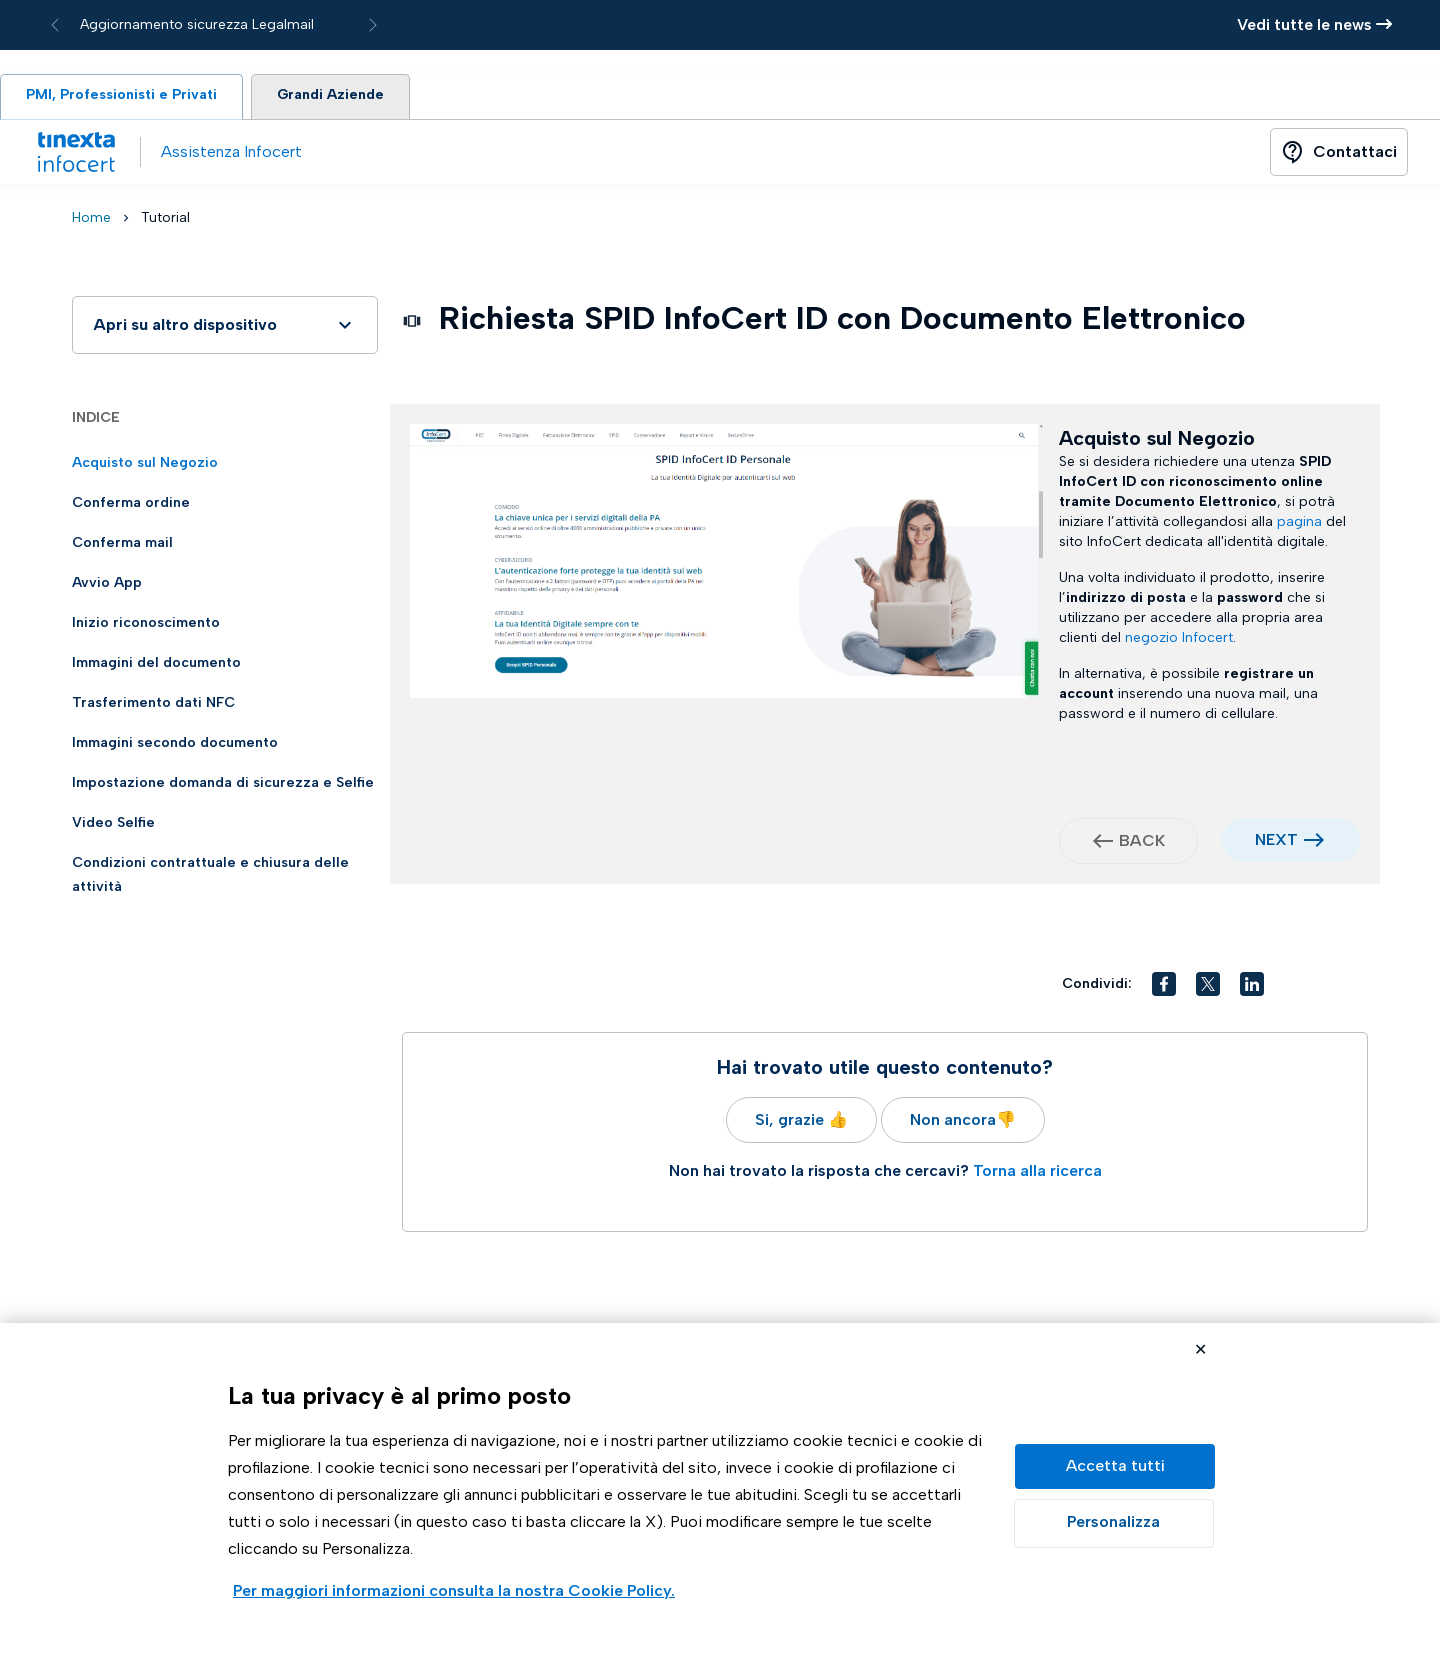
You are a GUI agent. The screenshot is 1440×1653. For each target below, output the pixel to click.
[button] (1164, 988)
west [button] (1103, 845)
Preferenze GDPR (1114, 1523)
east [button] (1314, 844)
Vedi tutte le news (1314, 24)
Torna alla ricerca (1037, 1174)
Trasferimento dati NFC (153, 706)
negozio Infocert (1179, 641)
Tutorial (165, 221)
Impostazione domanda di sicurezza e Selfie (223, 786)
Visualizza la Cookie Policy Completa (454, 1592)
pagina (1299, 525)
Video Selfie (113, 826)
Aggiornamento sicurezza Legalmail (197, 24)
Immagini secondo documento (175, 746)
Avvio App (107, 586)
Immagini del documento (156, 666)
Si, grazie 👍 (801, 1123)
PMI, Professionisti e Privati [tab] (128, 98)
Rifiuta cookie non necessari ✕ (1200, 1351)
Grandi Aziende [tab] (351, 98)
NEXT (1290, 844)
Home (91, 221)
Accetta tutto (1115, 1466)
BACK (1128, 845)
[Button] (1339, 156)
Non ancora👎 (963, 1123)
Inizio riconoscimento (146, 626)
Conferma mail (122, 546)
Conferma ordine (131, 506)
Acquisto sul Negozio (145, 466)
